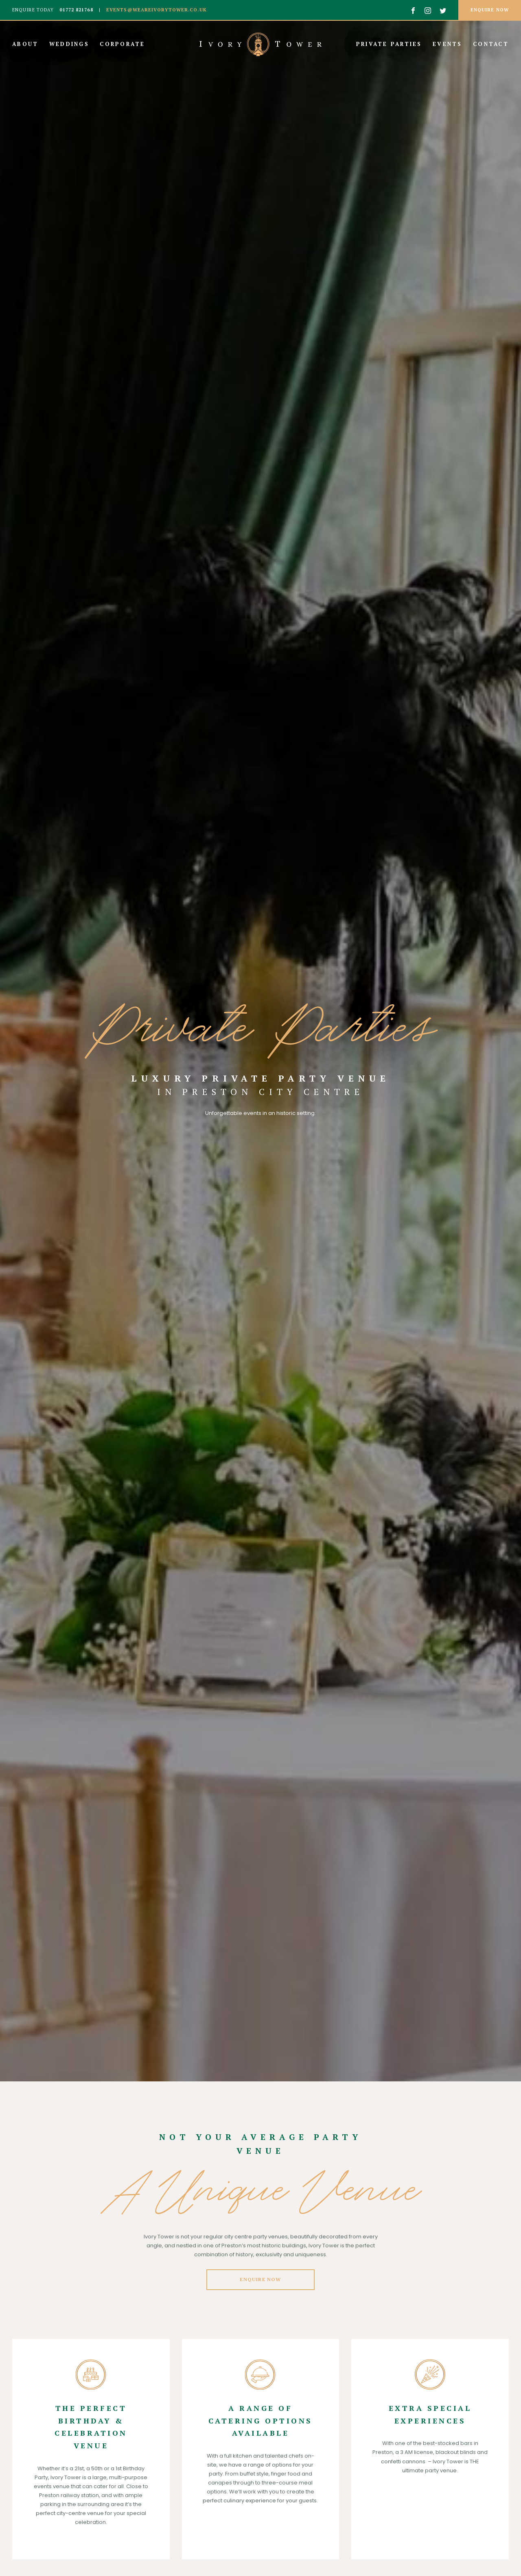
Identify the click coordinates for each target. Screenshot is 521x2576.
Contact (491, 44)
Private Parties (390, 44)
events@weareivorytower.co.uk (156, 10)
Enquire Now (260, 2279)
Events (449, 44)
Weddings (70, 44)
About (27, 44)
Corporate (122, 44)
